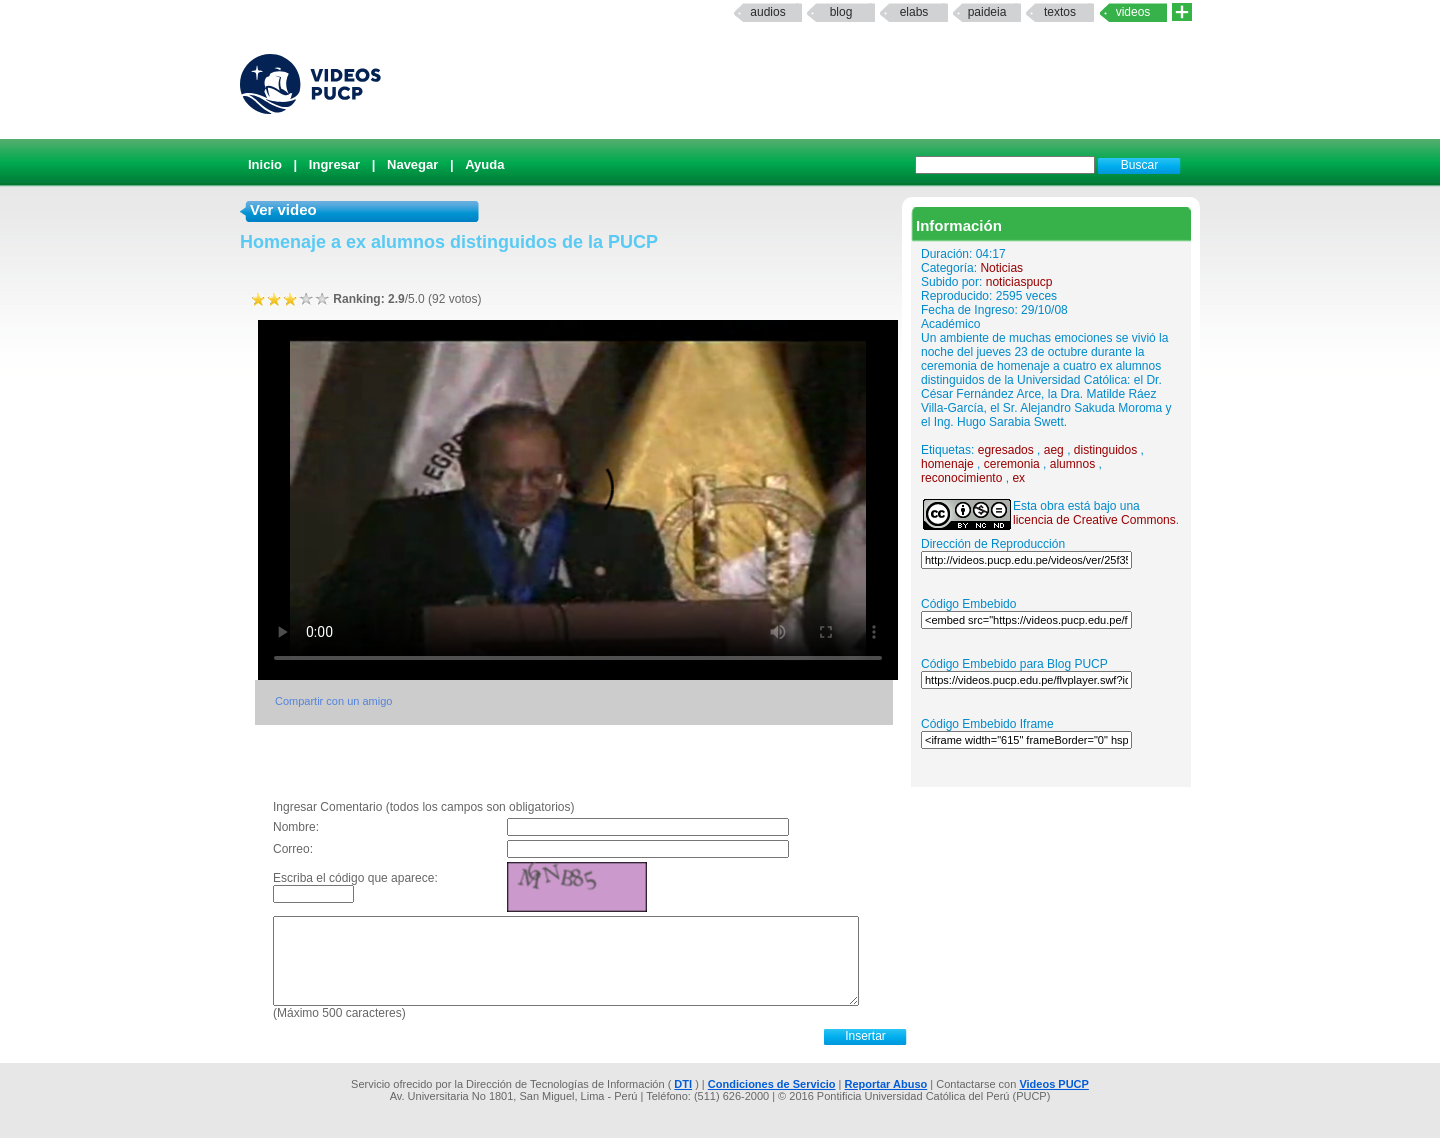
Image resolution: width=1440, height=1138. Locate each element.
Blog (841, 12)
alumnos (1072, 464)
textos (1060, 12)
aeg (1054, 450)
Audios (767, 12)
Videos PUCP (1054, 1084)
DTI (683, 1084)
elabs (914, 12)
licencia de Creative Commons (1094, 520)
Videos (1133, 12)
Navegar (412, 164)
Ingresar (334, 164)
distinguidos (1105, 450)
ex (1018, 478)
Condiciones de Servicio (772, 1084)
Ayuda (484, 164)
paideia (987, 12)
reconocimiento (961, 478)
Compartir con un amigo (333, 701)
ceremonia (1012, 464)
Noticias (1001, 268)
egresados (1006, 450)
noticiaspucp (1019, 282)
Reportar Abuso (886, 1084)
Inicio (265, 164)
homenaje (947, 464)
